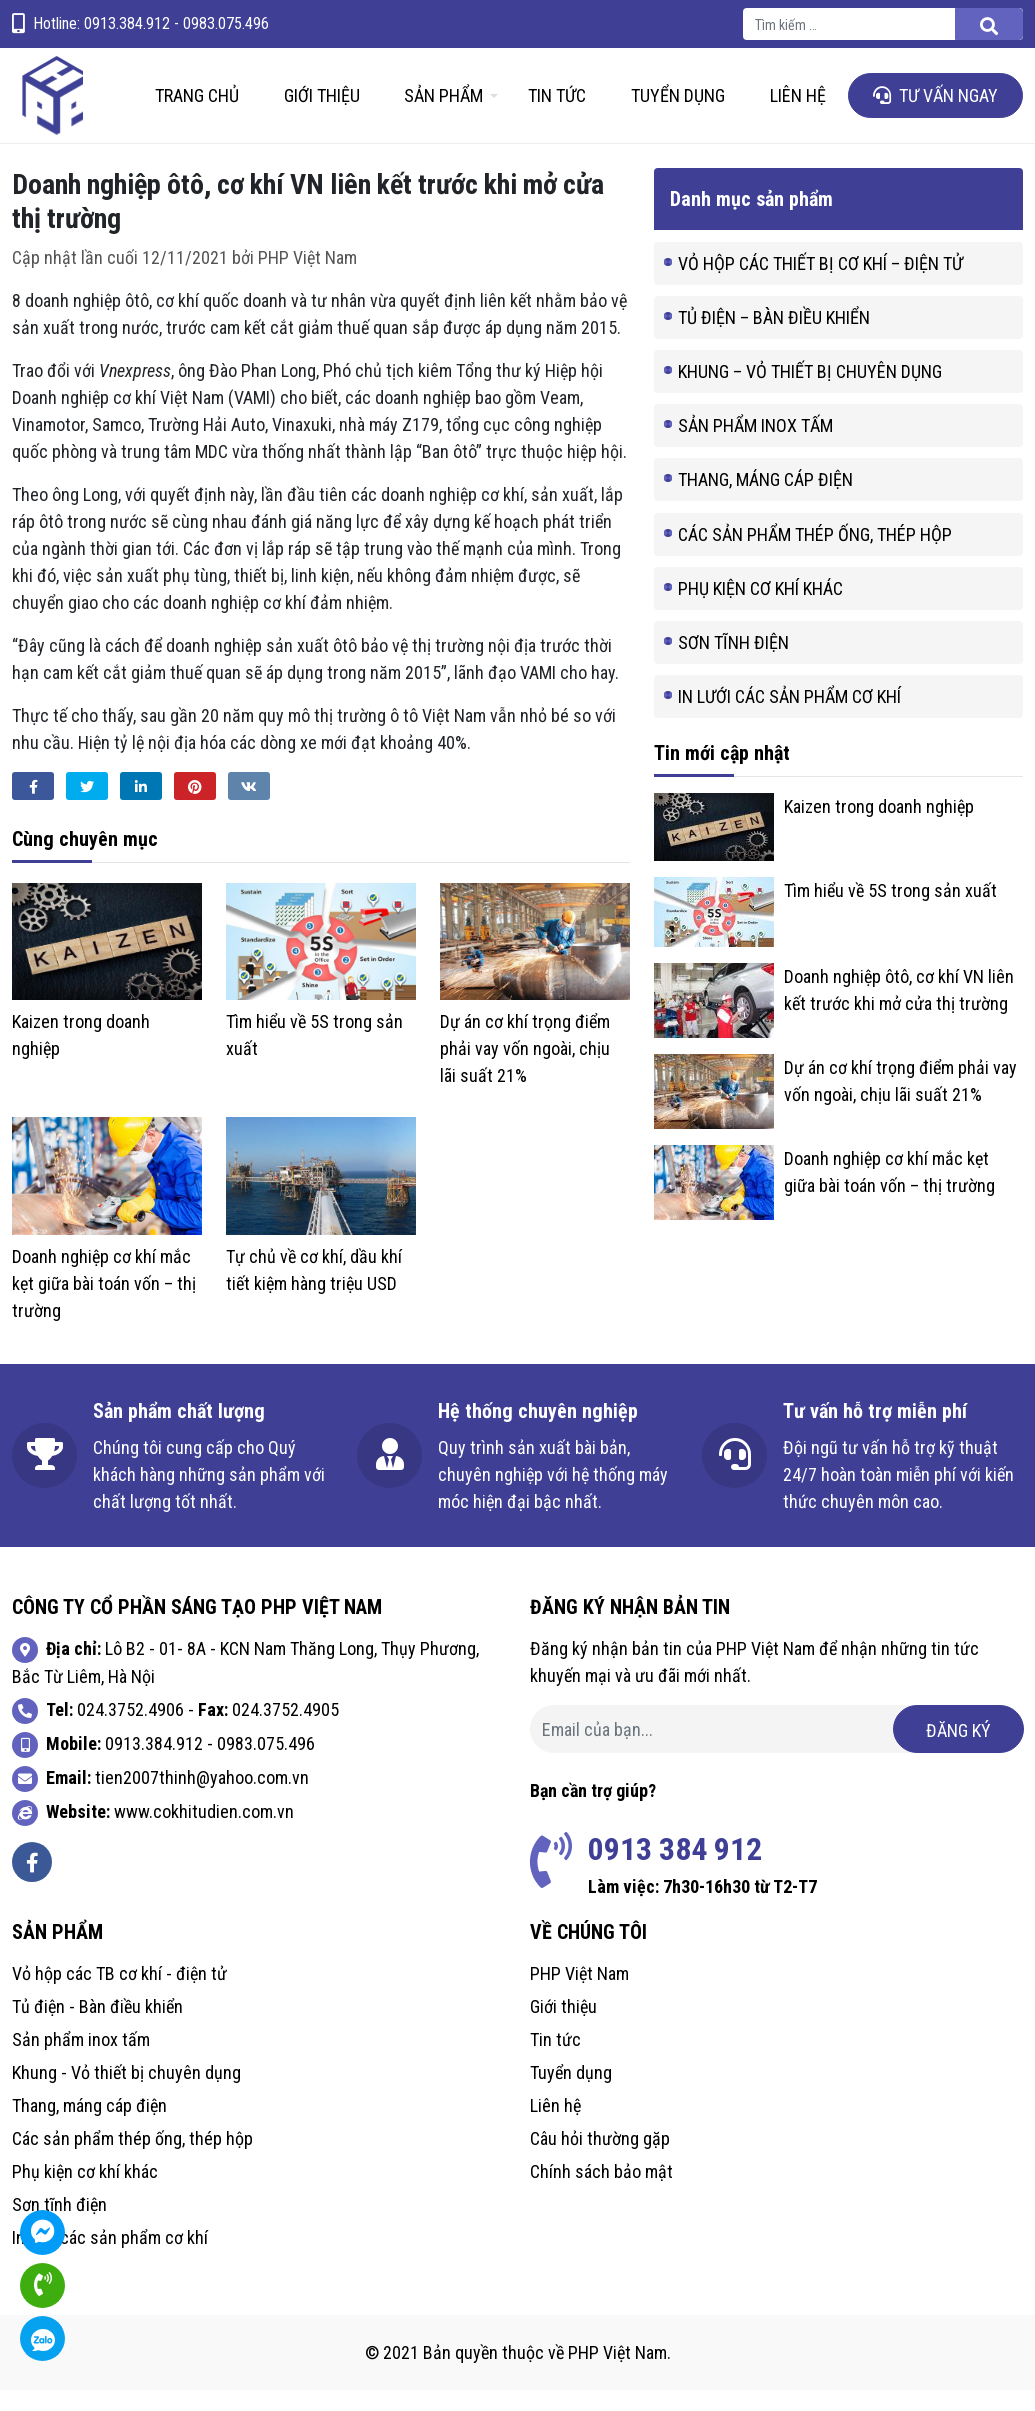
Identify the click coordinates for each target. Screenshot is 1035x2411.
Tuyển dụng (678, 106)
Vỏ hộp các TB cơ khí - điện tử (119, 1994)
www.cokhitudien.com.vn (204, 1832)
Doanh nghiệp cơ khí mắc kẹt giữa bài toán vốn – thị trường (104, 1304)
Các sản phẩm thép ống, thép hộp (815, 554)
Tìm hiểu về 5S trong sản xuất (890, 911)
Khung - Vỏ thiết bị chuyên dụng (126, 2093)
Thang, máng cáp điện (765, 500)
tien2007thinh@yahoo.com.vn (202, 1798)
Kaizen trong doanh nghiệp (879, 827)
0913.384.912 (154, 1764)
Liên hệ (798, 106)
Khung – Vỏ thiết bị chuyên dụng (810, 392)
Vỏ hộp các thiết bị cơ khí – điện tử (820, 283)
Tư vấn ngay (935, 106)
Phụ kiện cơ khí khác (760, 608)
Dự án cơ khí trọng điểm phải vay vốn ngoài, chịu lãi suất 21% (525, 1069)
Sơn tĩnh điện (733, 663)
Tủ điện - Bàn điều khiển (97, 2027)
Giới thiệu (322, 106)
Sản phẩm (443, 106)
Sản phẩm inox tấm (755, 446)
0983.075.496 (266, 1764)
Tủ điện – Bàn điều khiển (774, 337)
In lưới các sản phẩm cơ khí (789, 717)
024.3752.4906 (130, 1730)
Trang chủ (197, 106)
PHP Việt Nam (307, 277)
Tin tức (557, 106)
